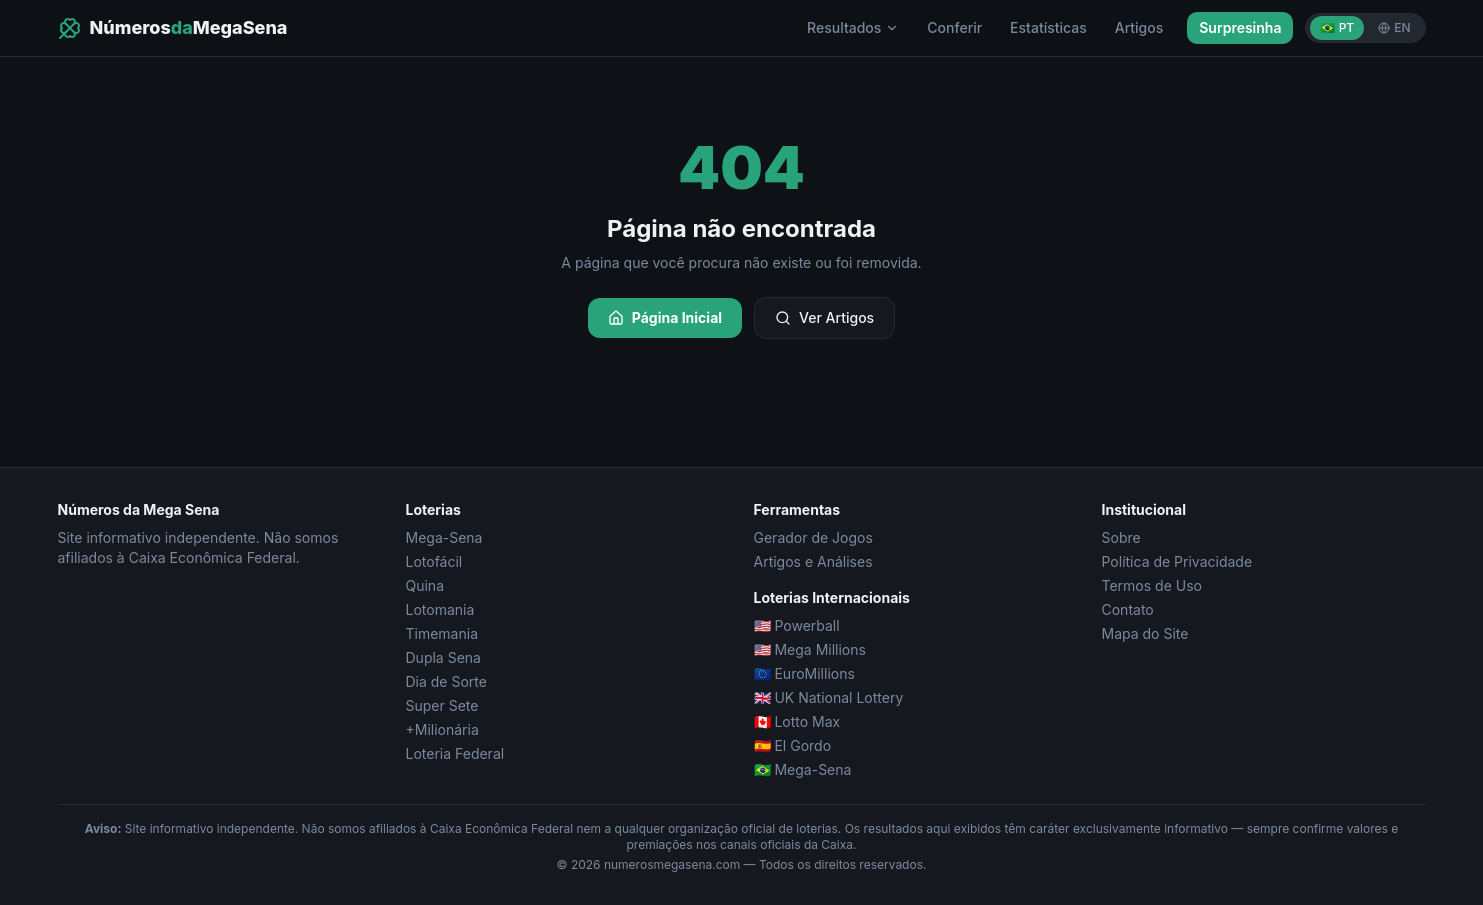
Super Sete (442, 705)
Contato (1128, 609)
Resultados (853, 27)
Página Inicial (665, 317)
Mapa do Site (1145, 633)
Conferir (954, 27)
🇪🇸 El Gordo (793, 745)
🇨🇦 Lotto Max (797, 721)
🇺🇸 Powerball (797, 625)
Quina (425, 585)
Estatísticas (1048, 27)
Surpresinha (1240, 27)
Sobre (1121, 537)
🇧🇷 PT (1337, 27)
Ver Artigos (824, 317)
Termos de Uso (1152, 585)
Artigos (1139, 27)
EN (1394, 27)
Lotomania (440, 609)
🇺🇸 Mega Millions (810, 649)
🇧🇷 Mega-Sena (803, 769)
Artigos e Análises (813, 561)
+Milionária (442, 729)
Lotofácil (434, 561)
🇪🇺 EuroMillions (804, 673)
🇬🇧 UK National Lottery (829, 697)
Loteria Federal (455, 753)
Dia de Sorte (446, 681)
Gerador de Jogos (813, 537)
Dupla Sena (443, 657)
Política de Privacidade (1177, 561)
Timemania (442, 633)
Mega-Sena (444, 537)
